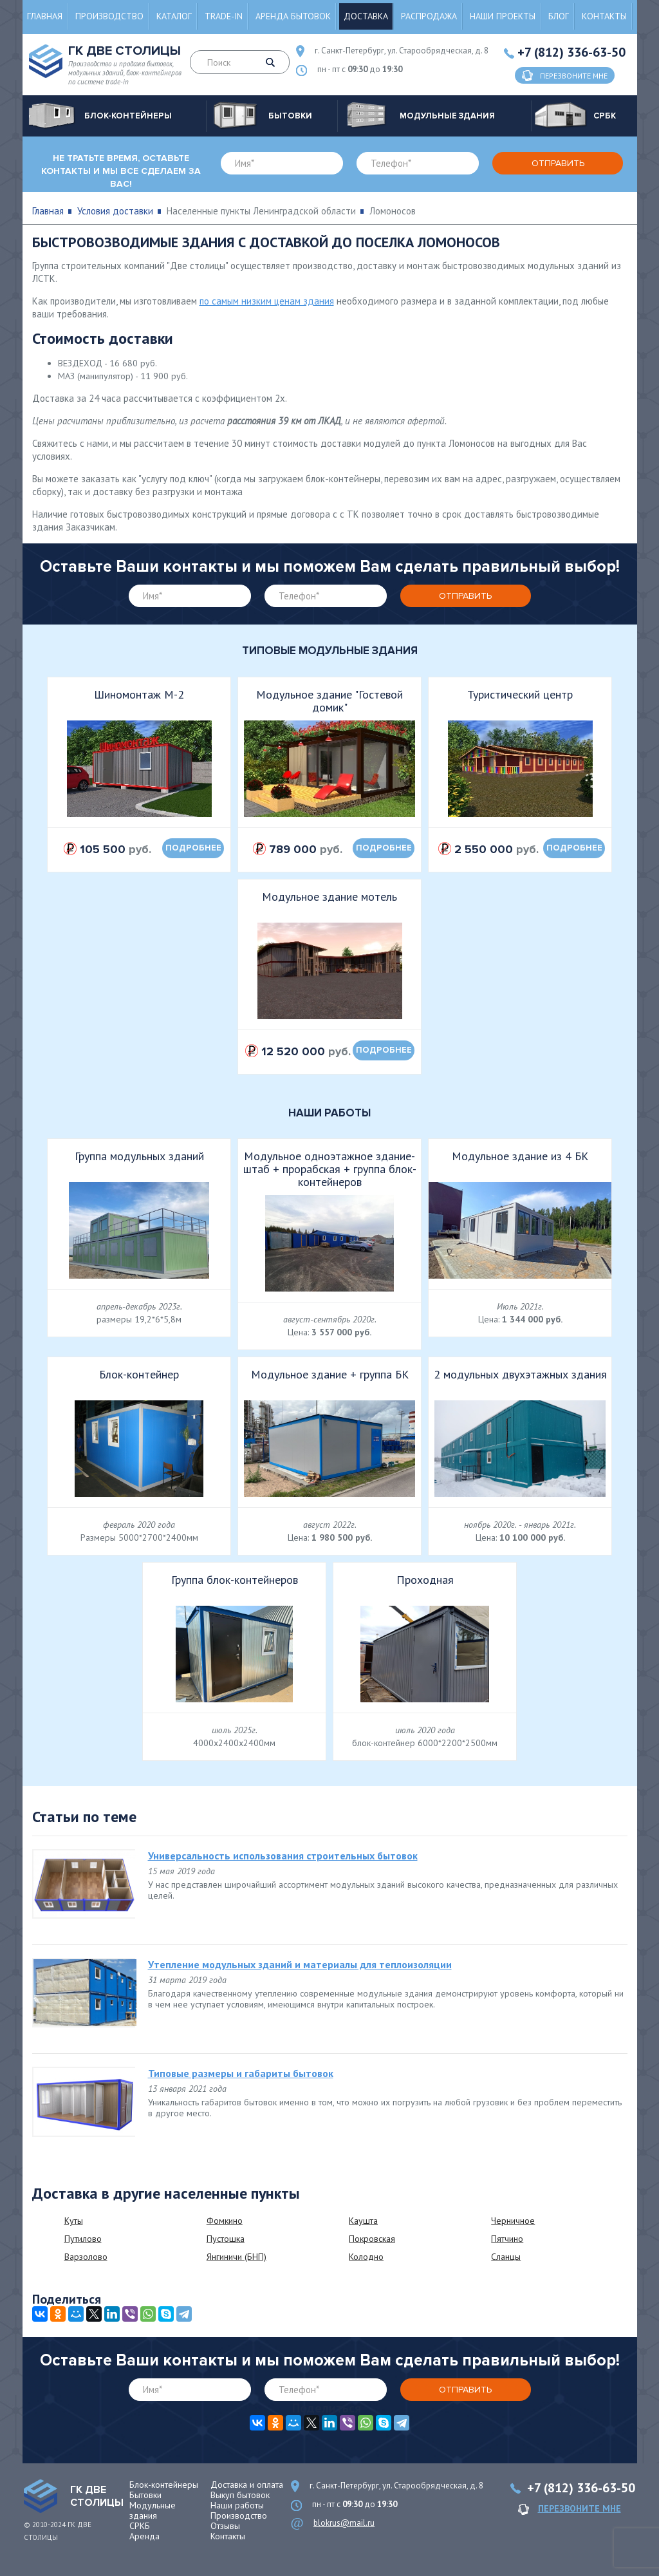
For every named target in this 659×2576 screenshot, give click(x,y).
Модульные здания (152, 2510)
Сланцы (506, 2256)
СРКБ (139, 2526)
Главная (44, 16)
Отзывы (225, 2526)
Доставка (366, 16)
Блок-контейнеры (163, 2484)
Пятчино (507, 2238)
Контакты (604, 16)
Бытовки (145, 2495)
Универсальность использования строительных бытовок (283, 1855)
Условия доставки (115, 211)
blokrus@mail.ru (344, 2522)
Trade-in (224, 16)
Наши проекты (502, 16)
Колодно (366, 2256)
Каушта (363, 2220)
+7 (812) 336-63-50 (571, 52)
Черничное (513, 2220)
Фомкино (225, 2220)
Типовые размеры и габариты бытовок (240, 2073)
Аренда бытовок (293, 16)
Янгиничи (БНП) (236, 2256)
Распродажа (429, 16)
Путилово (83, 2238)
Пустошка (226, 2238)
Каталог (174, 16)
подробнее (193, 848)
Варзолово (85, 2256)
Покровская (372, 2238)
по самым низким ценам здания (267, 301)
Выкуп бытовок (240, 2495)
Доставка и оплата (246, 2484)
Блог (558, 16)
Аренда (144, 2536)
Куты (73, 2220)
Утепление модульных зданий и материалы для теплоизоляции (300, 1964)
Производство (109, 16)
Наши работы (237, 2505)
